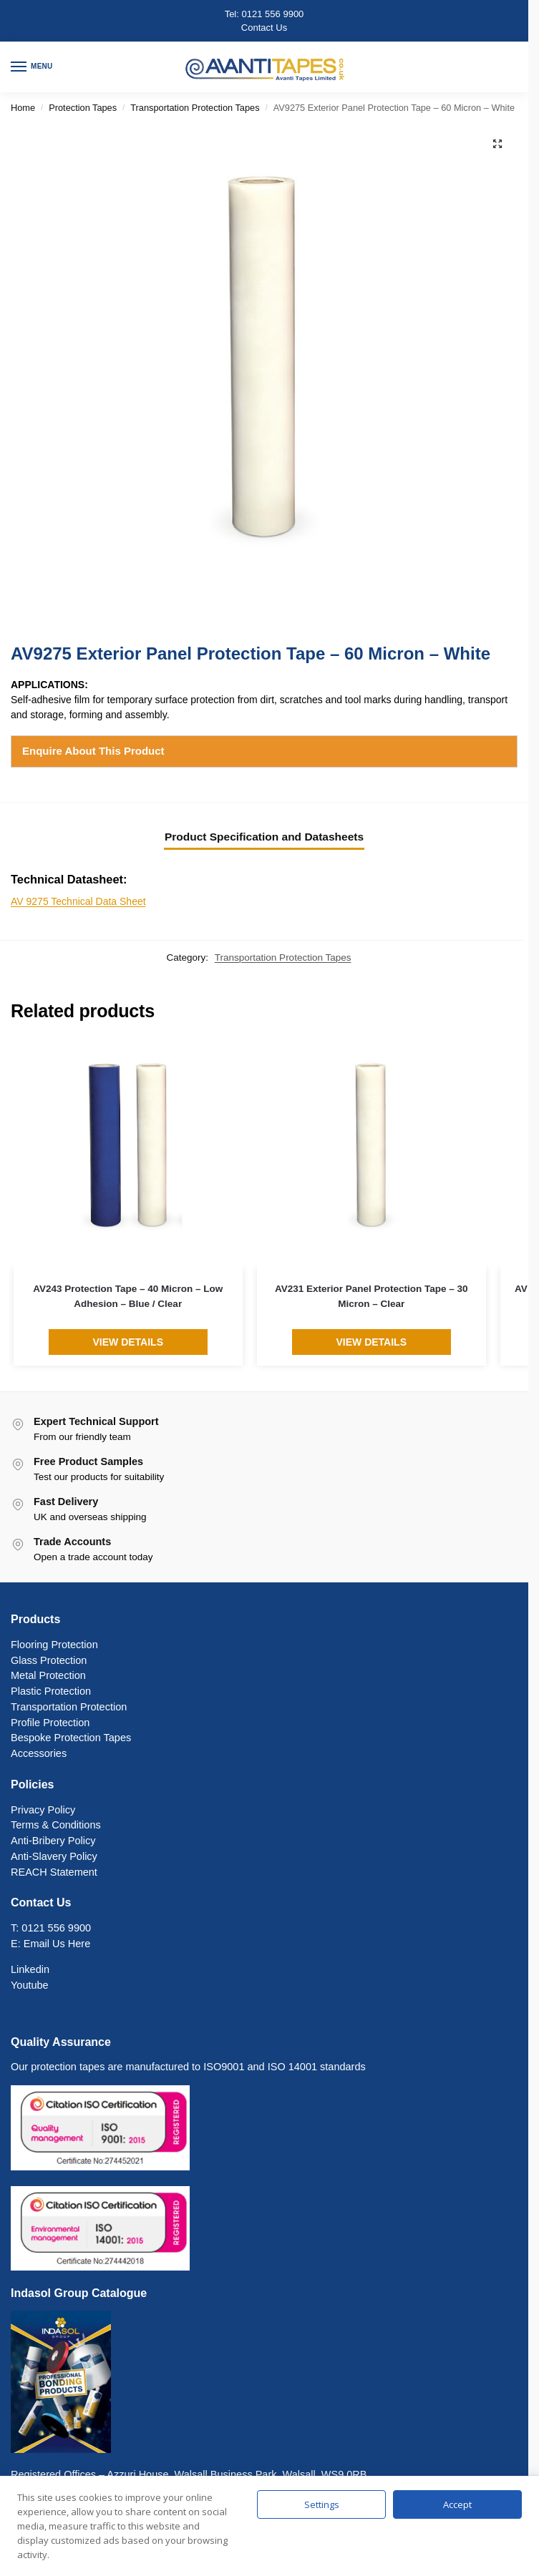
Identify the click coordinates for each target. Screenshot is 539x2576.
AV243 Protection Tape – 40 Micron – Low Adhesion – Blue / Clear (128, 1295)
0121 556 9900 (273, 14)
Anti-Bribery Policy (53, 1840)
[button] (497, 144)
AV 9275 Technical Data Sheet (78, 901)
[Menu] (32, 67)
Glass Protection (49, 1660)
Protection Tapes (83, 107)
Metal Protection (48, 1675)
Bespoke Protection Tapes (71, 1737)
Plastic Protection (51, 1691)
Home (23, 107)
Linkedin (30, 1969)
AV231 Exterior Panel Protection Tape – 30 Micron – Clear (371, 1295)
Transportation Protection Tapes (194, 107)
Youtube (30, 1985)
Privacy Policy (43, 1810)
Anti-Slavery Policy (54, 1856)
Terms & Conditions (56, 1825)
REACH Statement (54, 1872)
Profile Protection (50, 1722)
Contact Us (264, 27)
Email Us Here (57, 1943)
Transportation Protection (69, 1707)
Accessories (39, 1753)
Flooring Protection (54, 1644)
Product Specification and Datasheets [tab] (264, 837)
